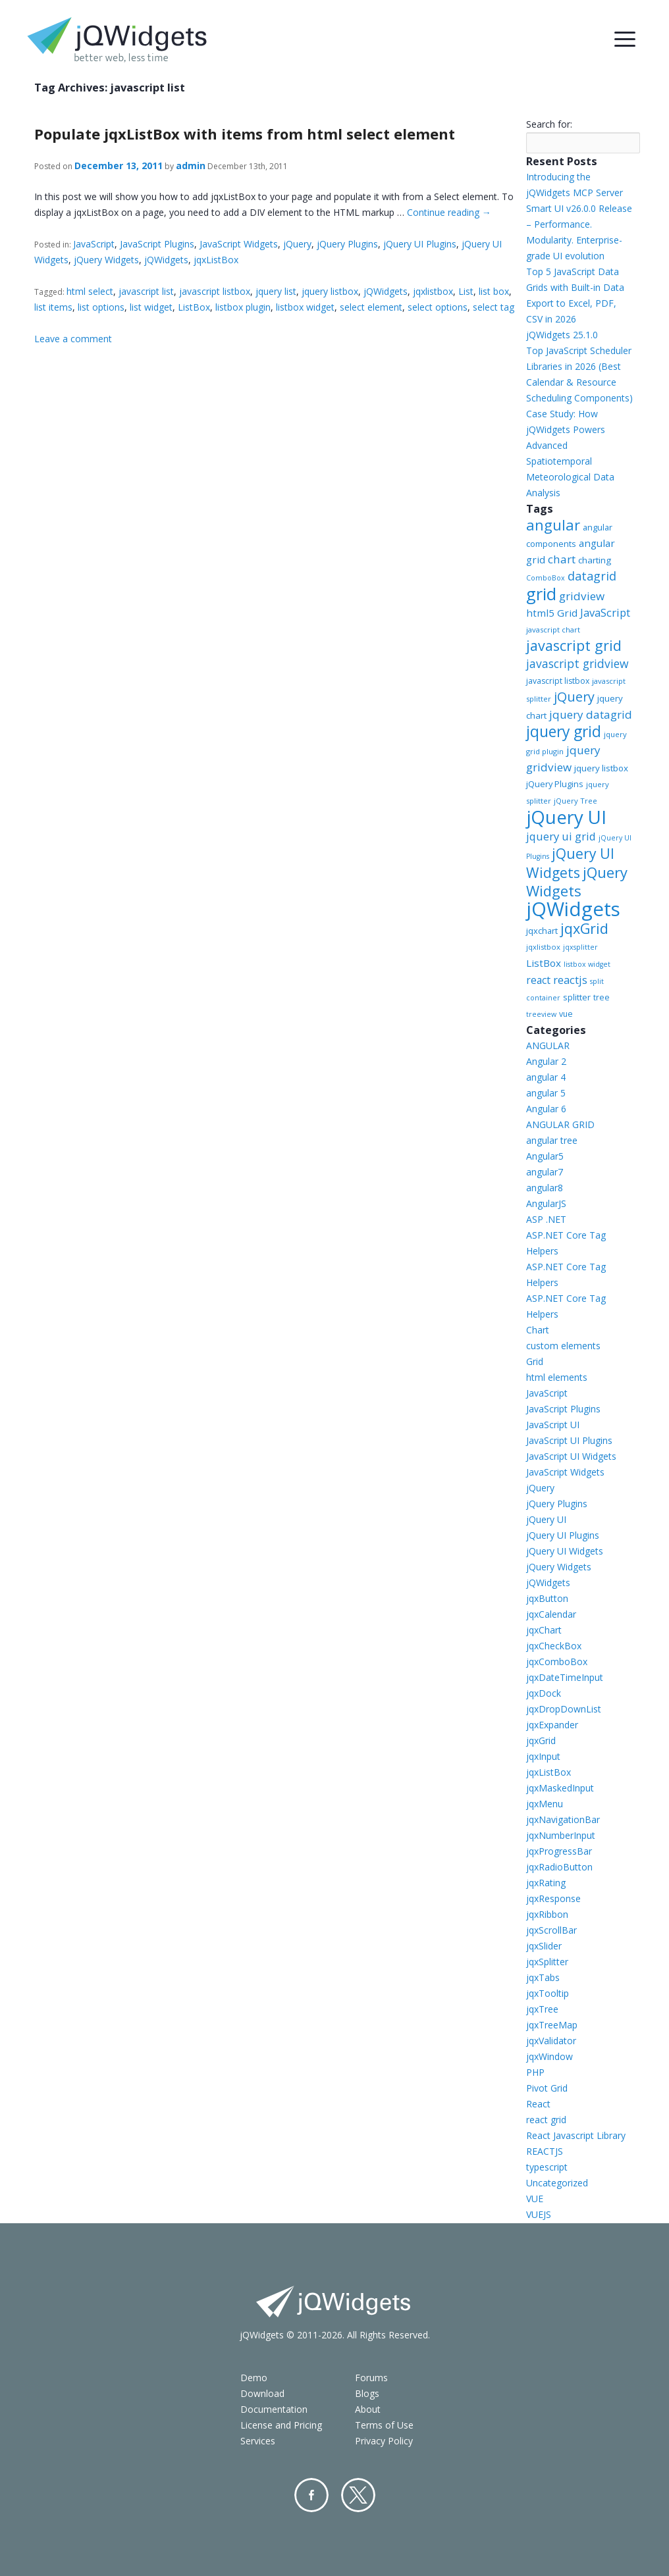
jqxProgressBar (559, 1851)
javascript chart (553, 629)
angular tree (551, 1140)
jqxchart (542, 931)
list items (53, 307)
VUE (534, 2198)
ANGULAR (548, 1045)
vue (566, 1013)
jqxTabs (543, 1977)
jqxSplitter (547, 1961)
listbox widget (305, 307)
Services (257, 2440)
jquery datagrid (590, 714)
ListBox (194, 307)
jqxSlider (544, 1946)
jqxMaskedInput (560, 1788)
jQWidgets (166, 259)
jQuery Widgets (106, 259)
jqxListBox (216, 259)
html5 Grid (551, 612)
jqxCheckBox (553, 1645)
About (368, 2409)
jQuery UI (566, 816)
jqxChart (544, 1630)
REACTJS (544, 2151)
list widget (151, 307)
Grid (534, 1361)
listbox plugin (243, 307)
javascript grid (574, 645)
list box (494, 291)
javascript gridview (577, 663)
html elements (556, 1377)
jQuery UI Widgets (570, 863)
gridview (581, 596)
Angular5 (545, 1156)
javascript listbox (214, 291)
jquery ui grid (561, 836)
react (538, 980)
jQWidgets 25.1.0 (562, 334)
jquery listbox (330, 291)
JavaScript (94, 244)
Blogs (367, 2393)
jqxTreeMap (551, 2025)
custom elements (563, 1345)
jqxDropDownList (563, 1709)
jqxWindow (549, 2056)
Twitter (358, 2495)
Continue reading (449, 212)
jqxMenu (544, 1803)
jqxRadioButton (559, 1867)
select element (371, 307)
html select (90, 291)
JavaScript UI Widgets (571, 1456)
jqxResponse (553, 1898)
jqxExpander (552, 1724)
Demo (253, 2377)
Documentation (274, 2409)
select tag (493, 307)
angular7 (544, 1172)
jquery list (275, 291)
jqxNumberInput (560, 1835)
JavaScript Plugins (157, 244)
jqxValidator (551, 2040)
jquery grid (563, 731)
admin (190, 165)
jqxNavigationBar (563, 1819)
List (465, 291)
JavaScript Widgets (239, 244)
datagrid (592, 576)
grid (541, 593)
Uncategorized (557, 2183)
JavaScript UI (552, 1424)
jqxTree (542, 2009)
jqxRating (546, 1882)
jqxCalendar (551, 1614)
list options (101, 307)
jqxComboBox (556, 1661)
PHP (535, 2072)
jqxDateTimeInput (564, 1677)
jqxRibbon (547, 1914)
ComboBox (545, 577)
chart (561, 559)
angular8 (544, 1187)
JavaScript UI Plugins (569, 1440)
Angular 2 (546, 1061)
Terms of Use (384, 2425)
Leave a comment (73, 338)
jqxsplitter (580, 947)
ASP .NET (546, 1219)
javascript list (146, 291)
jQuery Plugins (347, 244)
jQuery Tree (575, 801)
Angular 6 (546, 1108)
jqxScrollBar (551, 1930)
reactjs (570, 979)
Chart (537, 1330)
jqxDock (543, 1693)
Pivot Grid (547, 2088)
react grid (546, 2119)
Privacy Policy (384, 2440)
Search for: (549, 124)
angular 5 (546, 1093)
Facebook (311, 2495)
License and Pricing (281, 2425)
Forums (371, 2377)
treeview (541, 1014)
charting (594, 560)
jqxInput (543, 1756)
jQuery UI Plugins (419, 244)
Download (262, 2393)
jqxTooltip (547, 1993)
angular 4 (546, 1077)
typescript (547, 2167)
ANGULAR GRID (560, 1124)
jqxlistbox (433, 291)
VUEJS (538, 2214)
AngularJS (546, 1203)
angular (553, 524)
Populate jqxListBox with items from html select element (244, 133)
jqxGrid (584, 928)
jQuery (297, 244)
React (538, 2104)
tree (601, 997)
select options (438, 307)
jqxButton (547, 1598)
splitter (577, 997)
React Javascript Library (576, 2135)
